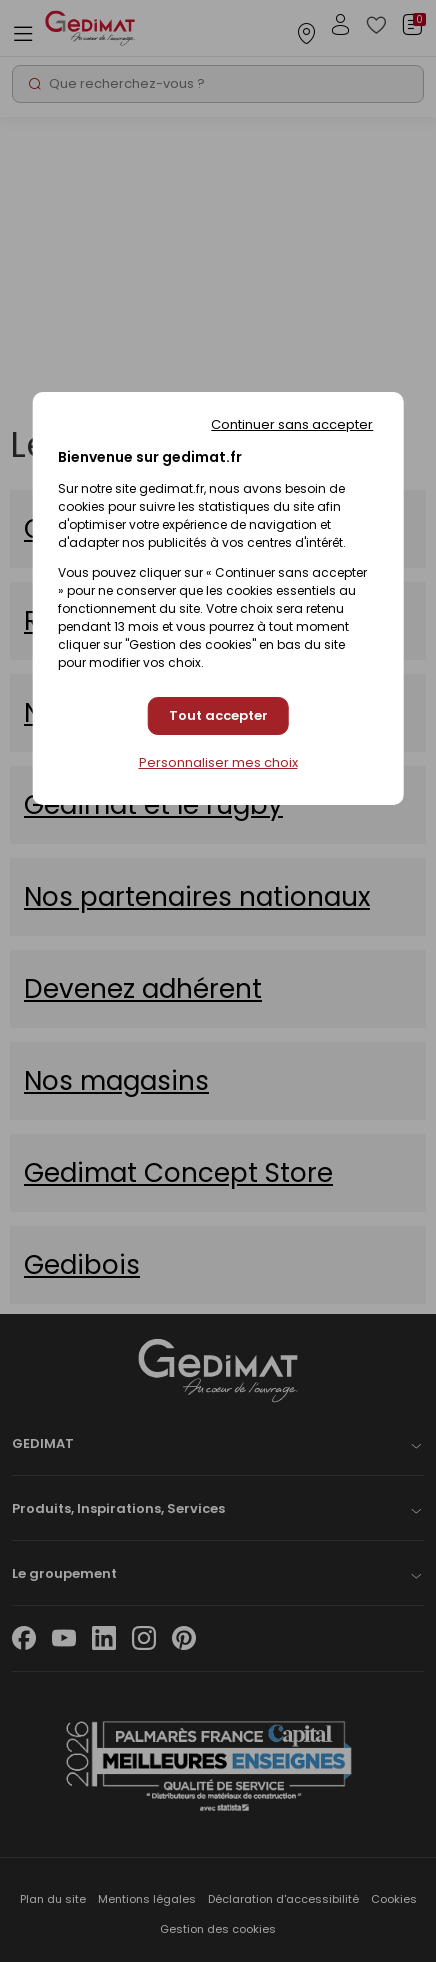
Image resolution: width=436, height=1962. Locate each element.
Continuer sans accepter (292, 424)
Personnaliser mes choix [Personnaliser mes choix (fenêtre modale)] (218, 763)
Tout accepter (218, 715)
